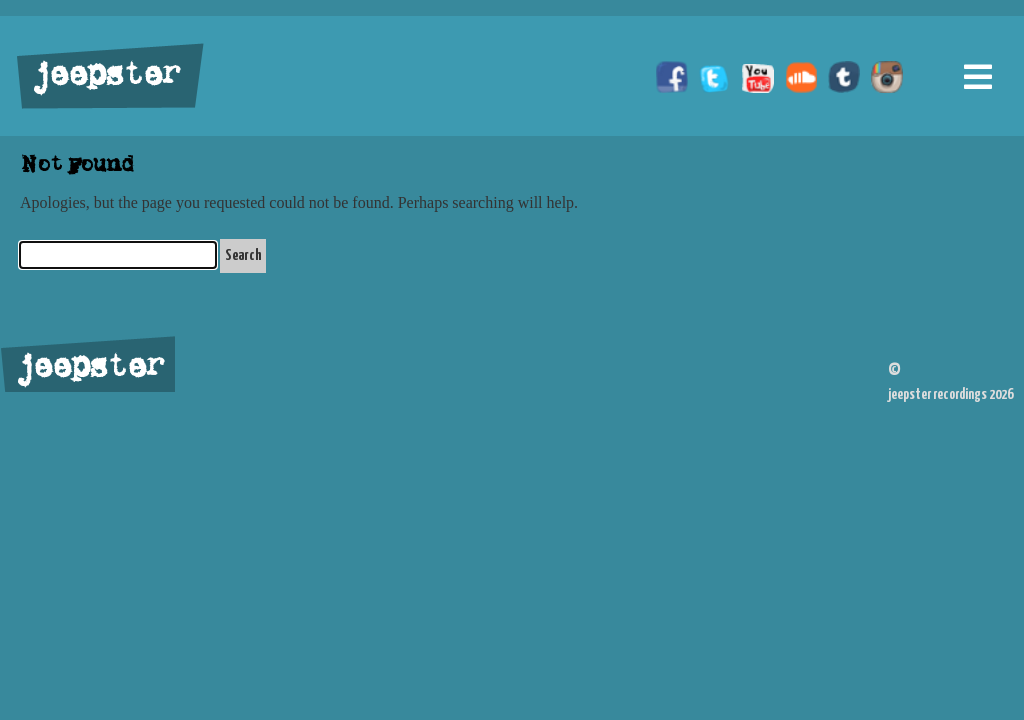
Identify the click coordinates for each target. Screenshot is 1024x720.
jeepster (104, 77)
